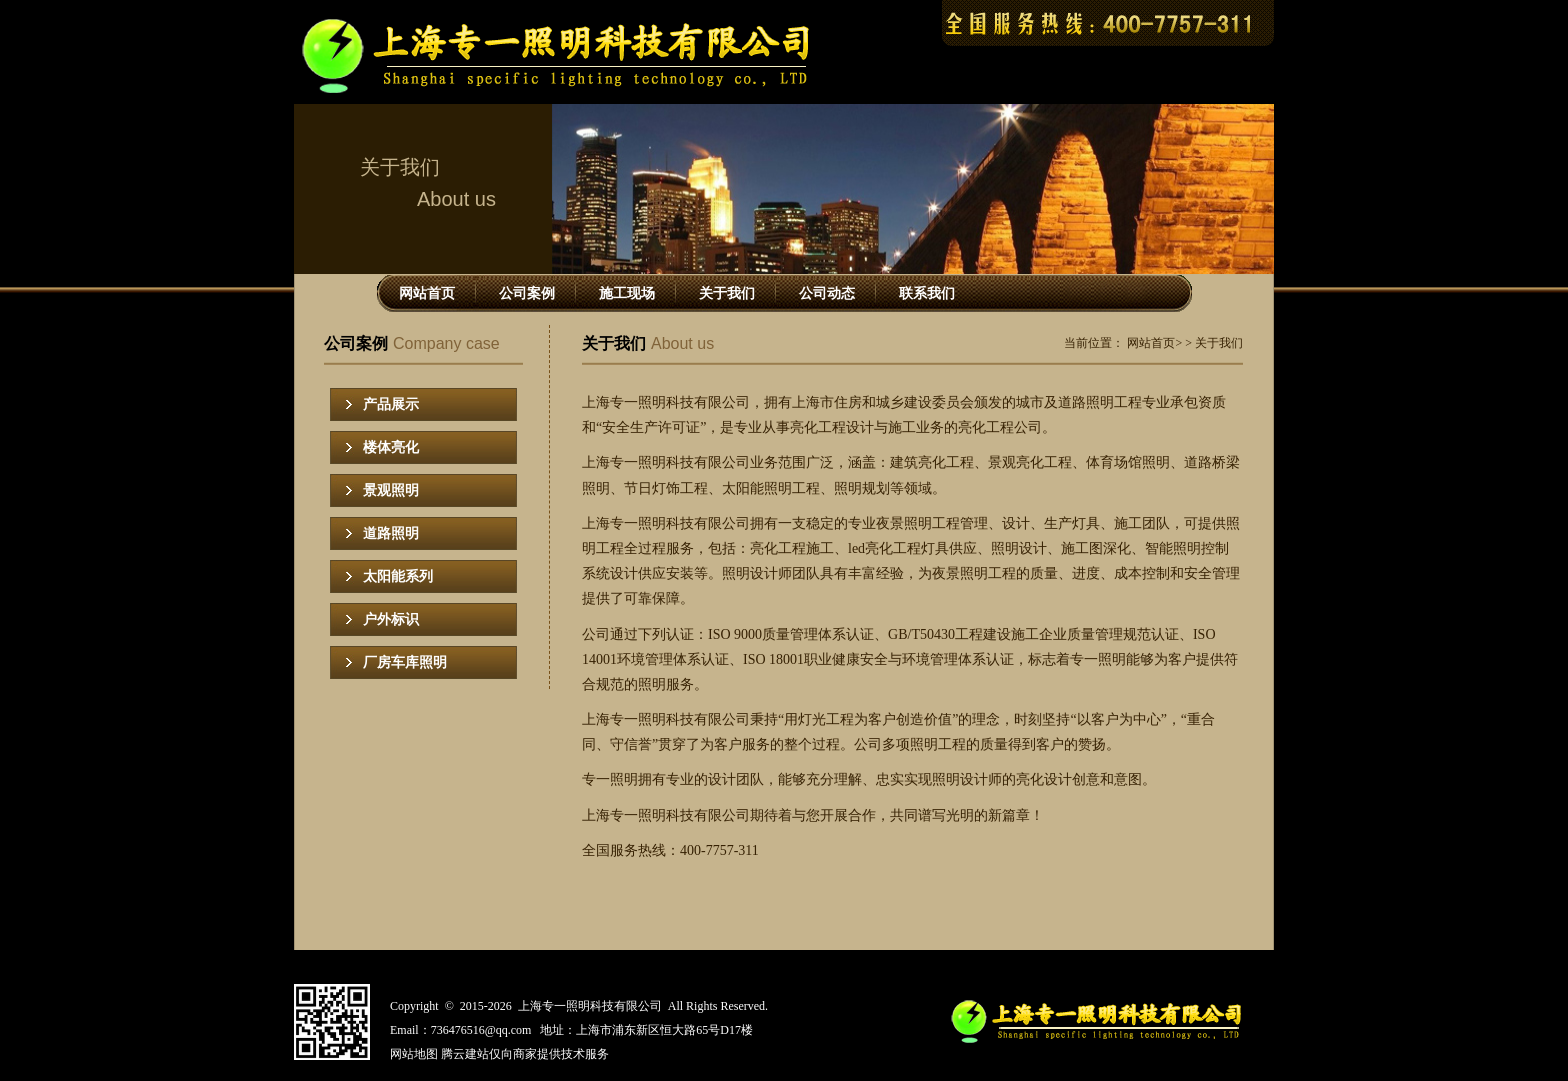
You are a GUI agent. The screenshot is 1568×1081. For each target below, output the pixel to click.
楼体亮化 (391, 447)
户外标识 (391, 619)
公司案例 (527, 293)
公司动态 (827, 293)
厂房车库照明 (405, 662)
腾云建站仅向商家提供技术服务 (525, 1054)
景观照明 (391, 490)
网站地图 (414, 1054)
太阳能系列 (398, 576)
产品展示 (391, 404)
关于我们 (727, 293)
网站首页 (427, 293)
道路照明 (391, 533)
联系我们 (927, 293)
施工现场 (627, 293)
